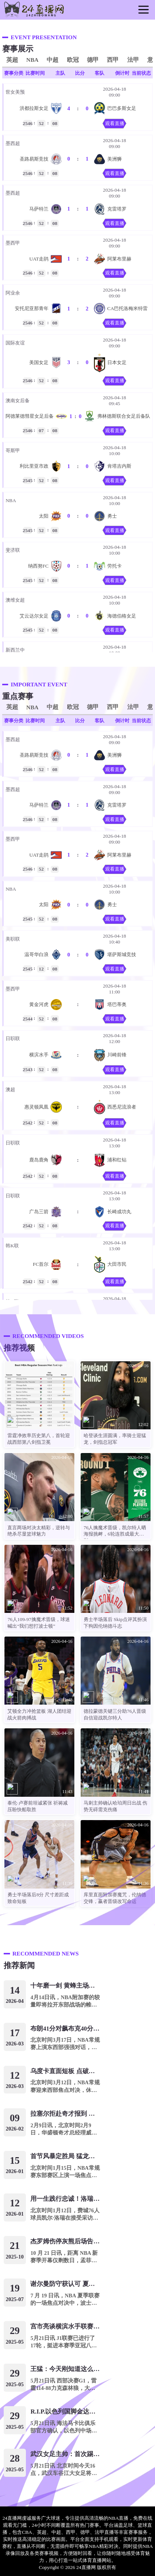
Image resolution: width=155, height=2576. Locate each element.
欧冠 (73, 60)
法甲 (133, 60)
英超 (12, 60)
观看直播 (114, 123)
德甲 (93, 60)
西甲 (113, 60)
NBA (32, 60)
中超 (52, 60)
